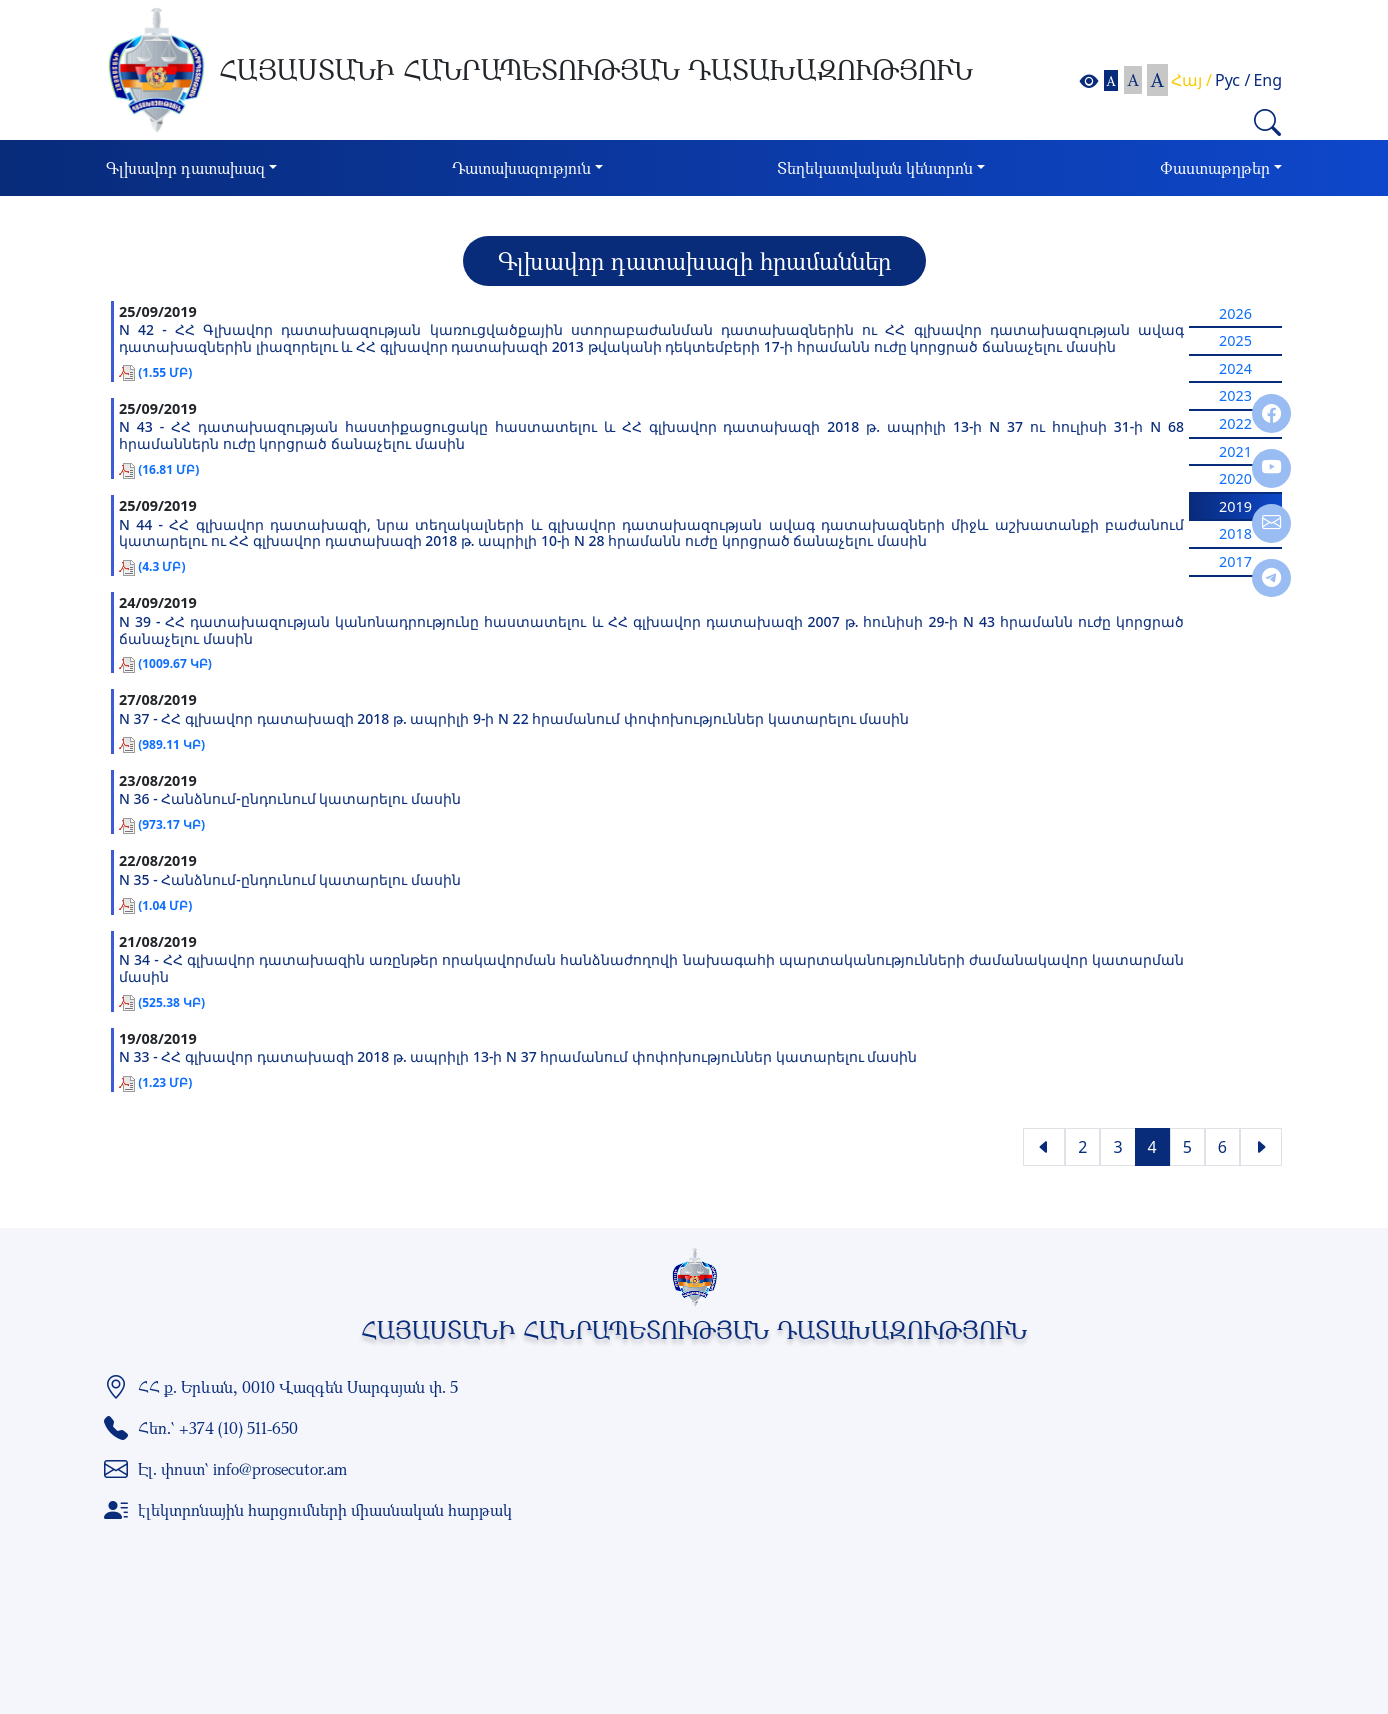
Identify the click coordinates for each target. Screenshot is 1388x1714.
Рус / (1232, 80)
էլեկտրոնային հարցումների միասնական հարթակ (325, 1510)
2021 (1235, 451)
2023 (1235, 395)
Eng (1267, 80)
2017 (1235, 561)
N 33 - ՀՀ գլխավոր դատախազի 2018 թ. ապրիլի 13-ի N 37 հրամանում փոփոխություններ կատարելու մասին (518, 1057)
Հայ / (1191, 80)
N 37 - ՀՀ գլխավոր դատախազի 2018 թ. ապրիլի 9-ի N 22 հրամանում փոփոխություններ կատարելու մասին (514, 719)
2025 (1235, 340)
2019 (1235, 506)
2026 (1235, 313)
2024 (1235, 368)
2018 (1235, 533)
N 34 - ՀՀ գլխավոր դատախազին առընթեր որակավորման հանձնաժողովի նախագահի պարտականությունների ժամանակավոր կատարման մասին (651, 969)
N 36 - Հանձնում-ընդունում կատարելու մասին (290, 799)
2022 (1235, 423)
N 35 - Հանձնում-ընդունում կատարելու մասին (290, 880)
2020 (1235, 478)
